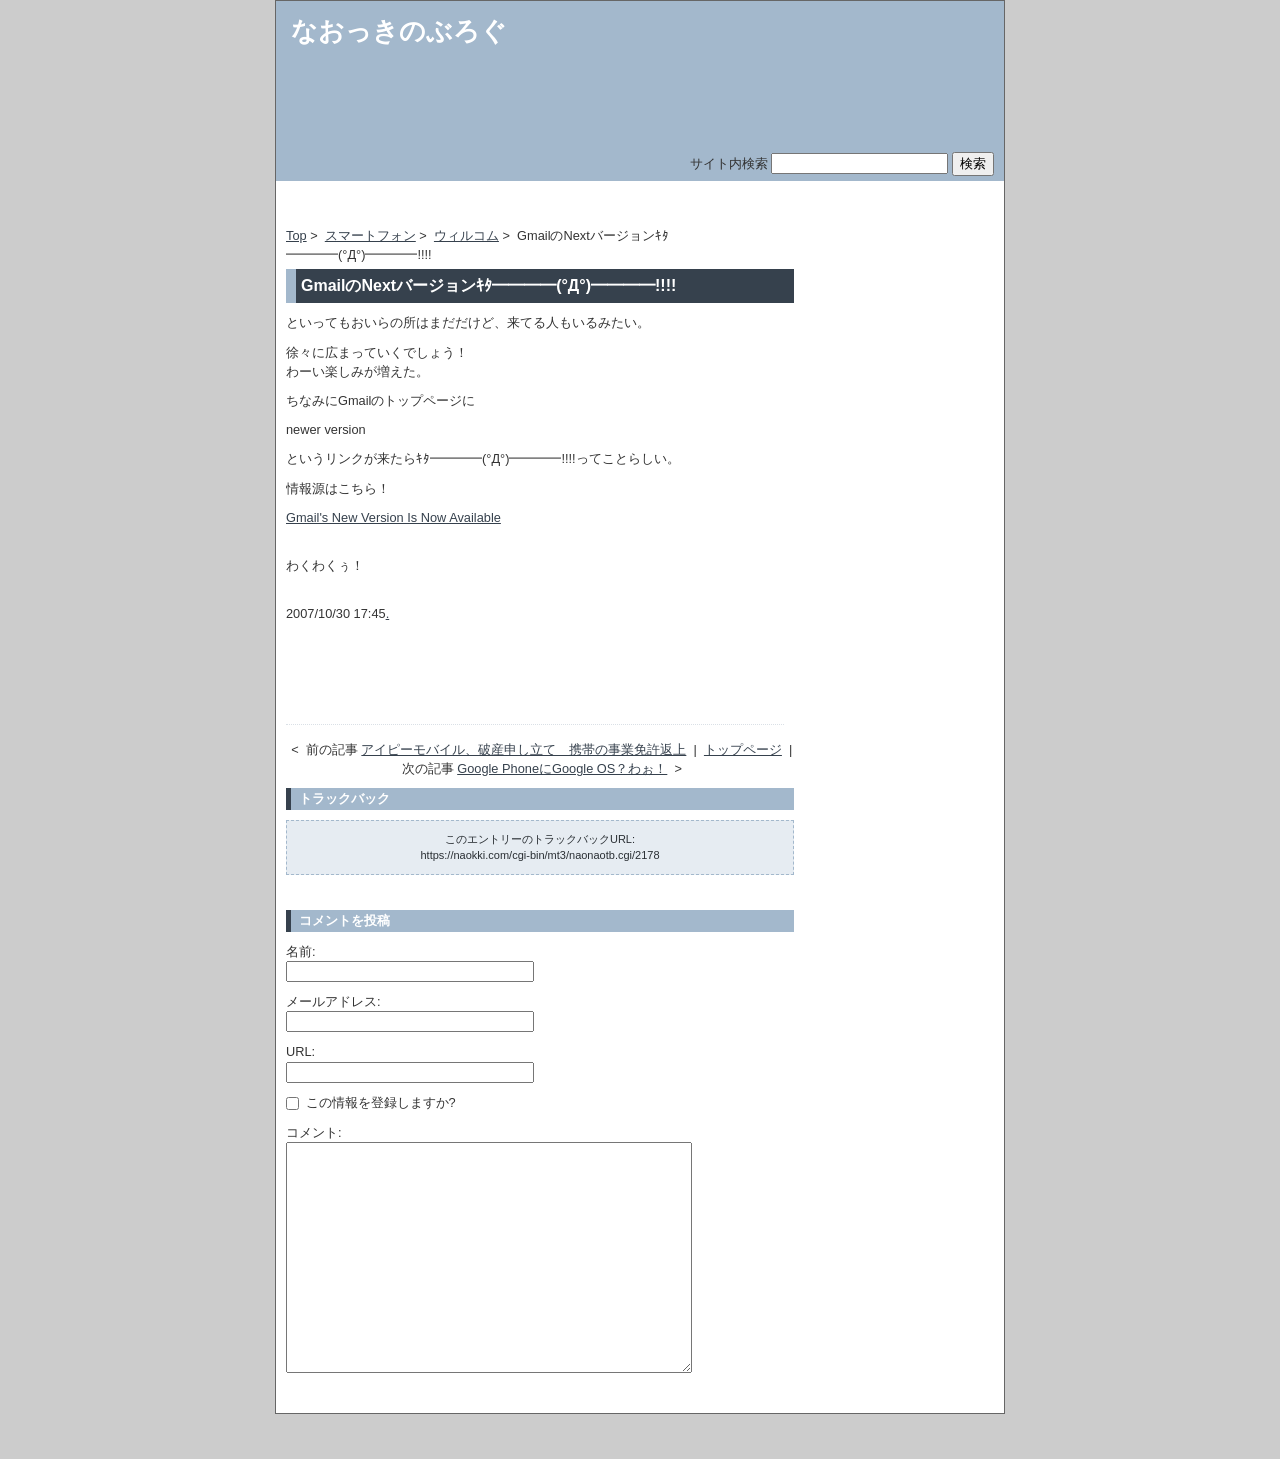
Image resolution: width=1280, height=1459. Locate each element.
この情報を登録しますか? (371, 1102)
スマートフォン (370, 235)
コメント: (314, 1132)
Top (296, 235)
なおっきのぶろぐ (399, 31)
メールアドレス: (333, 1001)
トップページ (743, 749)
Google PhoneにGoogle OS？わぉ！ (562, 768)
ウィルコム (466, 235)
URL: (300, 1051)
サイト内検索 (729, 163)
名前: (301, 951)
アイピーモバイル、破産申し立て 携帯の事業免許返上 (523, 749)
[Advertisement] (520, 208)
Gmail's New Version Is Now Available (393, 517)
